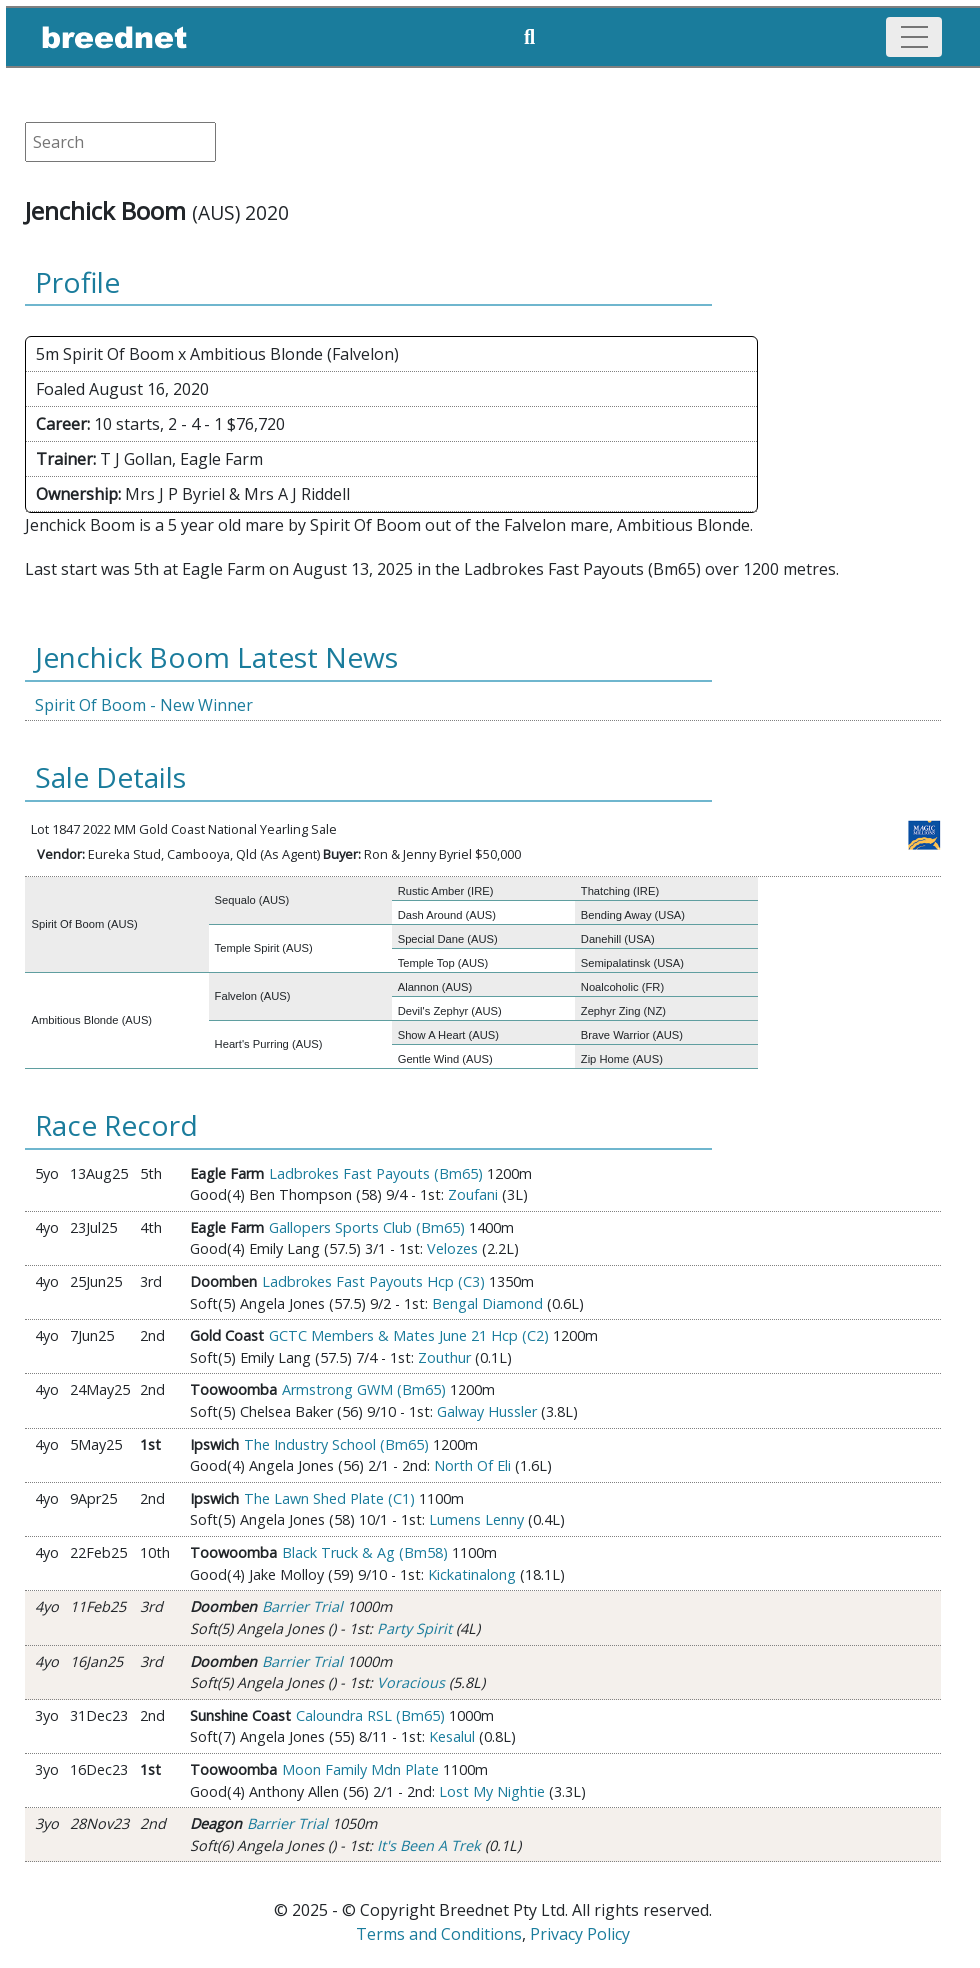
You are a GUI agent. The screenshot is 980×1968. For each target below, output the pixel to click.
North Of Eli (472, 1465)
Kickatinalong (472, 1574)
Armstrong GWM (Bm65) (364, 1389)
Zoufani (473, 1194)
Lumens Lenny (476, 1519)
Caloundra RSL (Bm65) (370, 1715)
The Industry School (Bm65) (336, 1444)
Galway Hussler (487, 1411)
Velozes (452, 1248)
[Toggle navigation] (914, 37)
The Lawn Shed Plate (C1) (329, 1498)
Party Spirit (414, 1628)
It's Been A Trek (429, 1845)
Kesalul (452, 1736)
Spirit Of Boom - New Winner (144, 705)
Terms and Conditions (439, 1934)
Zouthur (444, 1357)
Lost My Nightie (492, 1791)
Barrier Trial (302, 1606)
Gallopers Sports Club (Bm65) (367, 1227)
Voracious (411, 1682)
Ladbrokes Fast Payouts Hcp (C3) (373, 1281)
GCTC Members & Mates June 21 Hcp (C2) (409, 1335)
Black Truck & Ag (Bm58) (365, 1552)
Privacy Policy (580, 1934)
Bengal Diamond (487, 1303)
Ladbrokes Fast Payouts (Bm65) (376, 1173)
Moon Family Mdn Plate (360, 1769)
